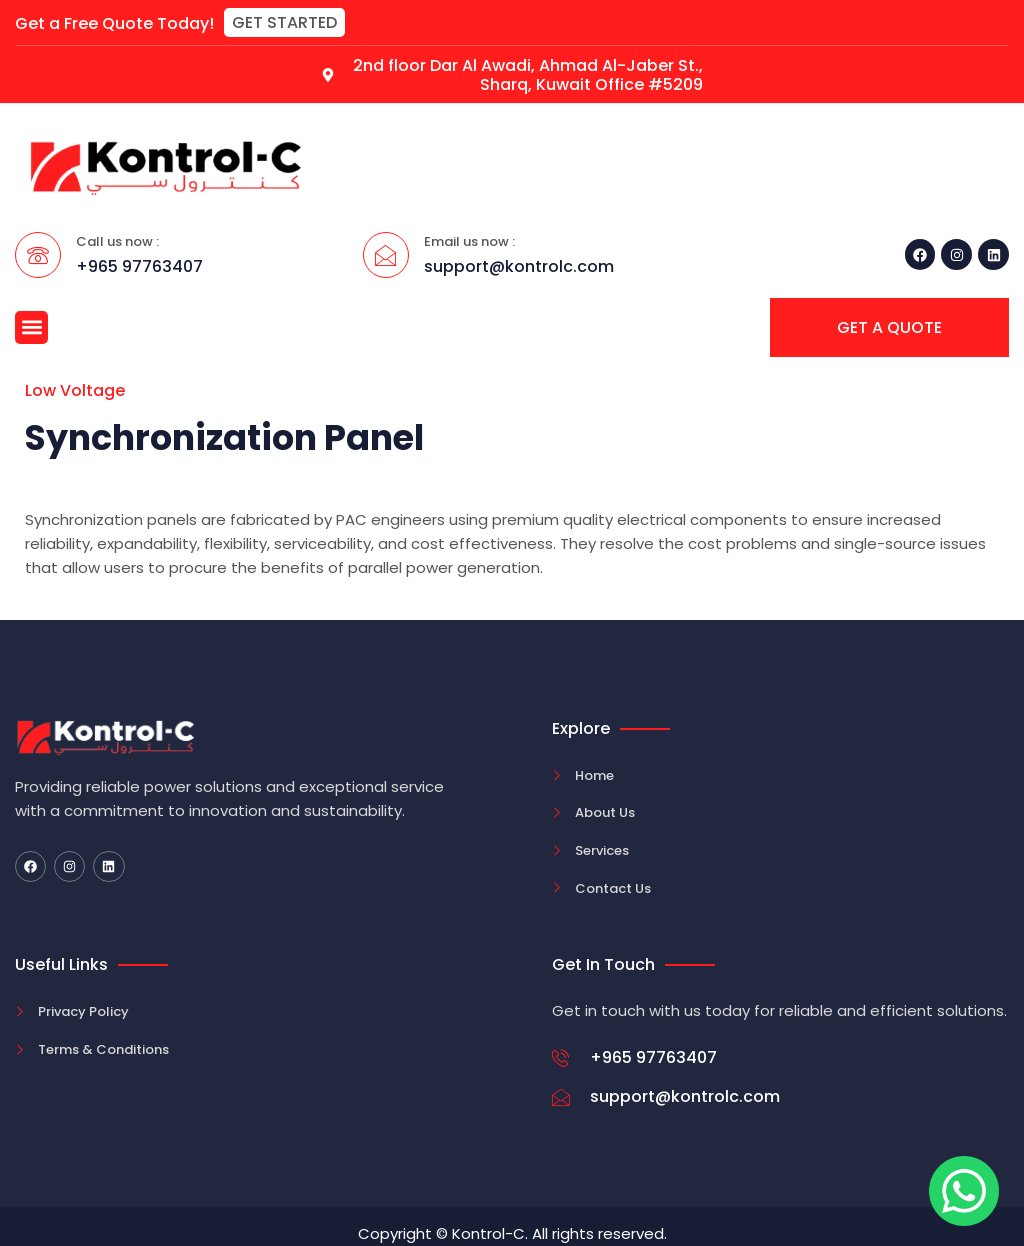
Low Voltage (75, 390)
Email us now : (469, 241)
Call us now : (117, 241)
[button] (284, 22)
